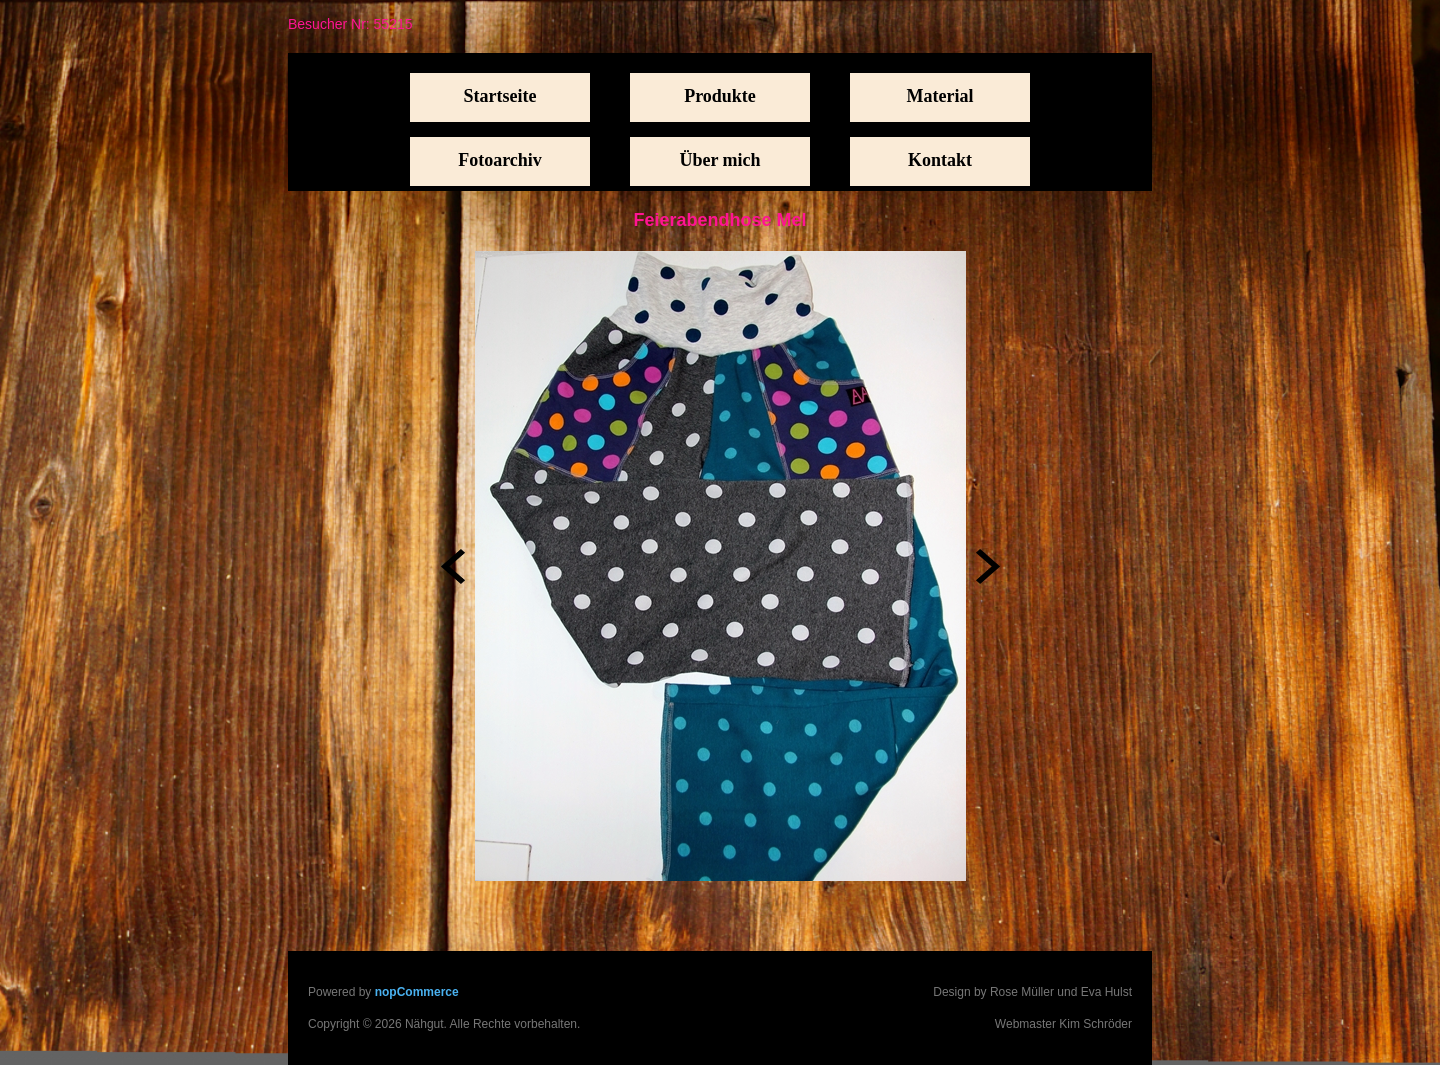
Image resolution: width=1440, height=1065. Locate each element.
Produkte (720, 96)
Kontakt (940, 160)
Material (940, 96)
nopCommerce (417, 992)
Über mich (719, 160)
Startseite (500, 96)
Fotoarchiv (500, 160)
